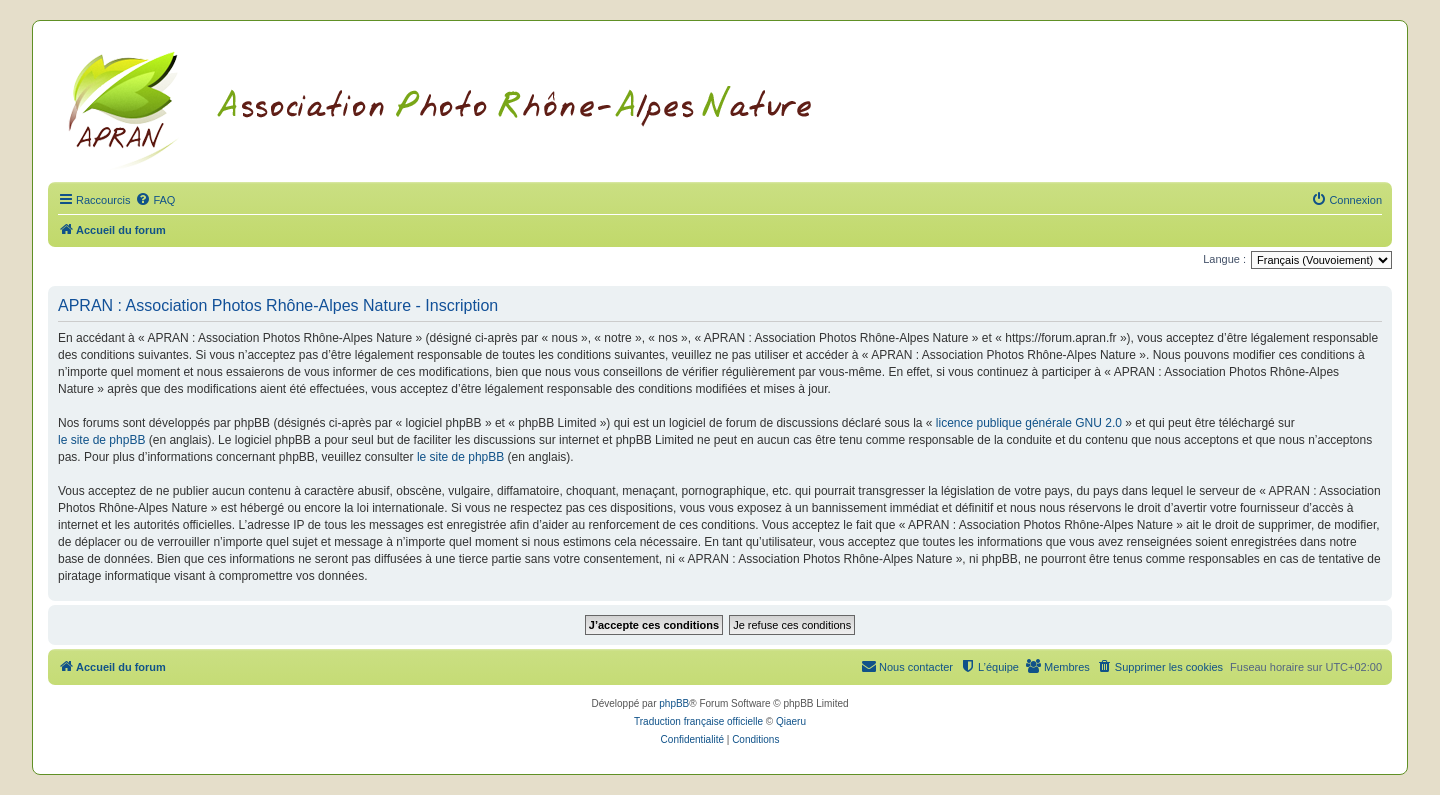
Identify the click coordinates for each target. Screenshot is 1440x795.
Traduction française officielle (698, 721)
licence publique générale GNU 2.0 (1029, 423)
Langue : (1224, 259)
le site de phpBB (101, 440)
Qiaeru (791, 721)
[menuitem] (155, 200)
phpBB (674, 703)
